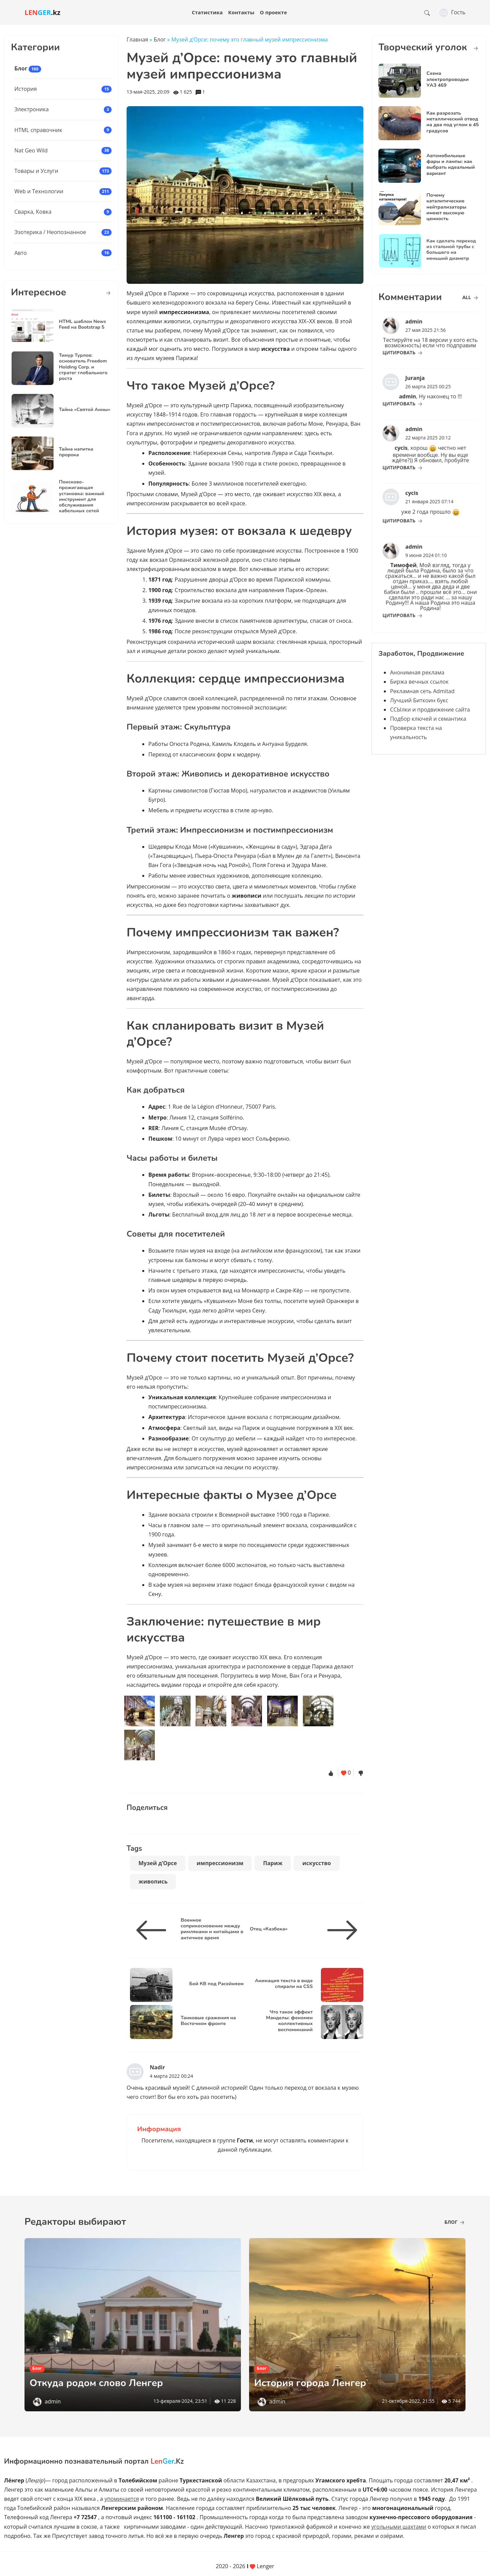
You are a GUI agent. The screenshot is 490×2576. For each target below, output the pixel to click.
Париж (272, 1863)
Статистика (207, 12)
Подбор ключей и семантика (428, 718)
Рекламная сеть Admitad (422, 691)
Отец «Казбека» (269, 1928)
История (25, 89)
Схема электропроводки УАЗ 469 (447, 79)
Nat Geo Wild (31, 150)
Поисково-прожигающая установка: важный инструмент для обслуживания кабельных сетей (74, 497)
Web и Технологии (38, 191)
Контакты (241, 12)
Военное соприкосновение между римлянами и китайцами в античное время (212, 1929)
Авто (20, 253)
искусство (316, 1863)
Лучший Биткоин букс (419, 700)
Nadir (157, 2067)
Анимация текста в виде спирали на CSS (284, 1983)
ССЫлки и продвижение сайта (430, 709)
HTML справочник (38, 130)
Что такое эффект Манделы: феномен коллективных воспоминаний (289, 2020)
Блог (20, 68)
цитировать (413, 346)
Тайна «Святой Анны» (76, 410)
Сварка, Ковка (32, 211)
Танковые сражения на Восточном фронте (208, 2020)
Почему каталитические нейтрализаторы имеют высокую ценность (446, 207)
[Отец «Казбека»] (339, 1930)
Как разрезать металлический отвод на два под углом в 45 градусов (452, 122)
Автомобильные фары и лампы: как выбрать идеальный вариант (450, 164)
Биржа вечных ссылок (419, 681)
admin (53, 2401)
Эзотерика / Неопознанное (50, 232)
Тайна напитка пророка (70, 452)
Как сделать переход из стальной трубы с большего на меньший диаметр (442, 249)
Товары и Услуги (36, 171)
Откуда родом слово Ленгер (105, 2382)
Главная (137, 39)
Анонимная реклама (417, 672)
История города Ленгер (317, 2382)
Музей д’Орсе (157, 1863)
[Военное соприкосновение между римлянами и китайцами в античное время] (154, 1930)
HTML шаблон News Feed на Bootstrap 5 (74, 325)
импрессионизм (220, 1863)
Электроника (31, 109)
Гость (452, 12)
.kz (42, 12)
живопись (152, 1881)
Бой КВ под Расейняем (216, 1983)
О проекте (273, 12)
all (470, 297)
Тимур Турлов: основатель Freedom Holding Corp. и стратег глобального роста (75, 367)
